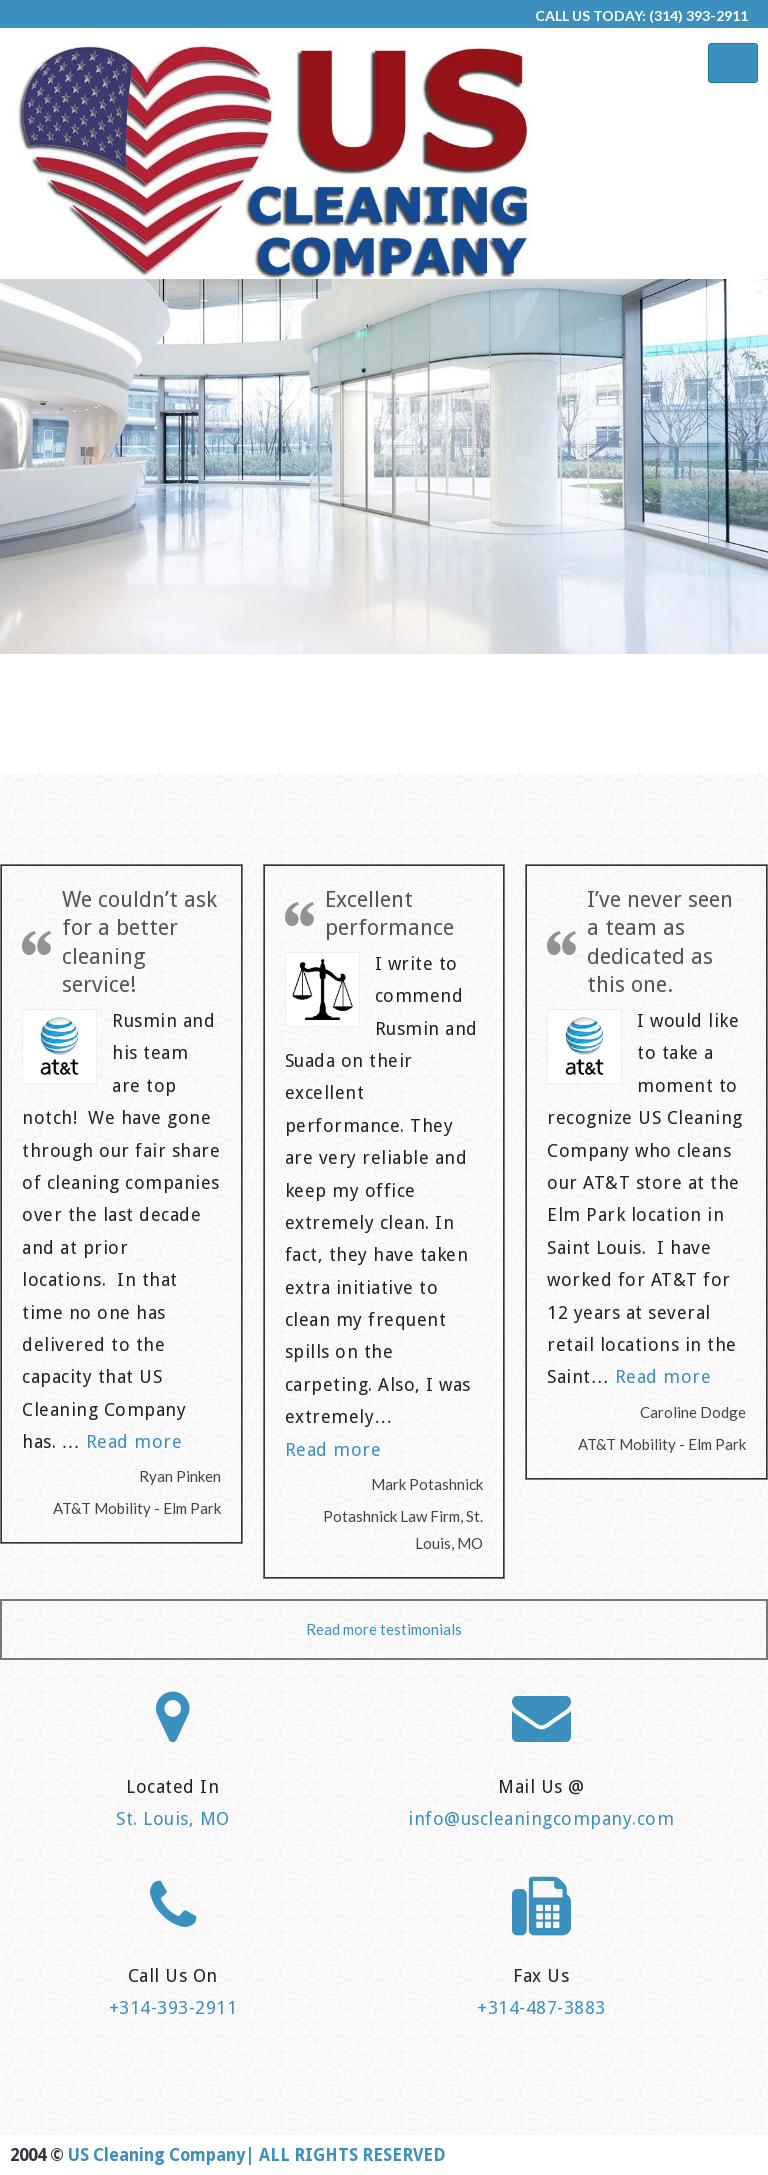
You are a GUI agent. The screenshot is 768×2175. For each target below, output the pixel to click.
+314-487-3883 (541, 2007)
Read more (134, 1441)
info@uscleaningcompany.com (541, 1818)
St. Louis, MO (173, 1818)
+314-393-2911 (173, 2007)
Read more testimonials (384, 1629)
